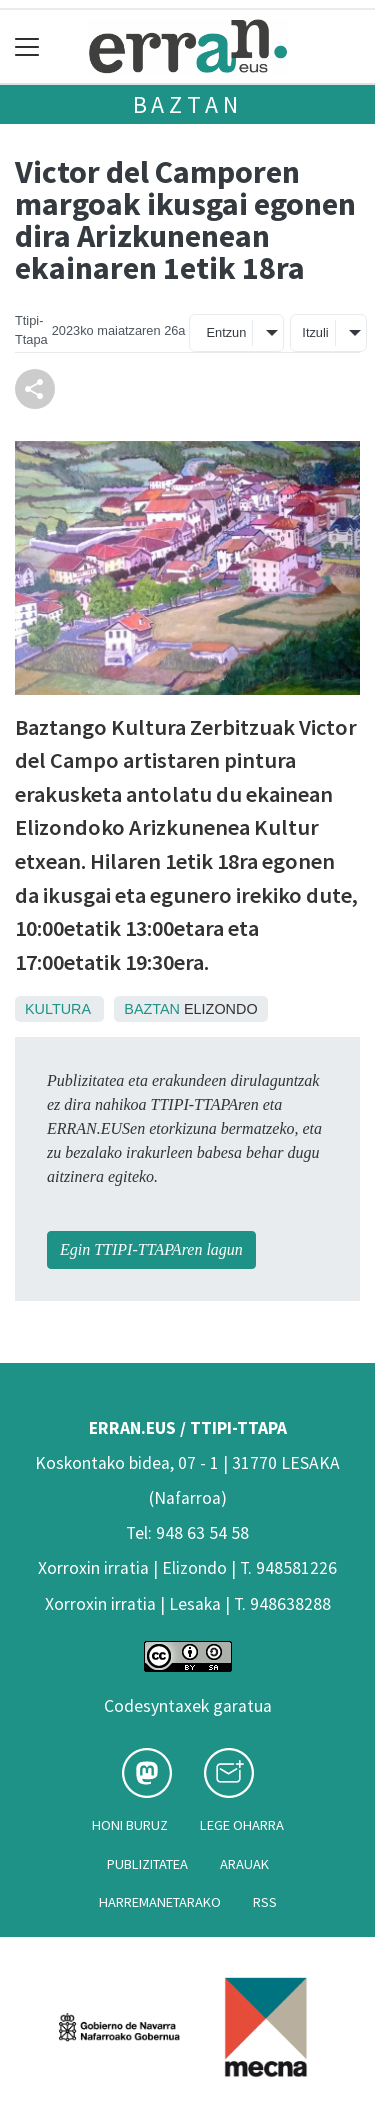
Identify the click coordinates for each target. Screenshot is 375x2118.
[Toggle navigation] (27, 46)
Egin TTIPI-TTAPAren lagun (151, 1249)
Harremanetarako (160, 1902)
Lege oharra (242, 1825)
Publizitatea (147, 1864)
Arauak (244, 1864)
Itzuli (315, 332)
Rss (265, 1902)
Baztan (188, 104)
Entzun (226, 332)
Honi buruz (130, 1825)
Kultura (57, 1009)
